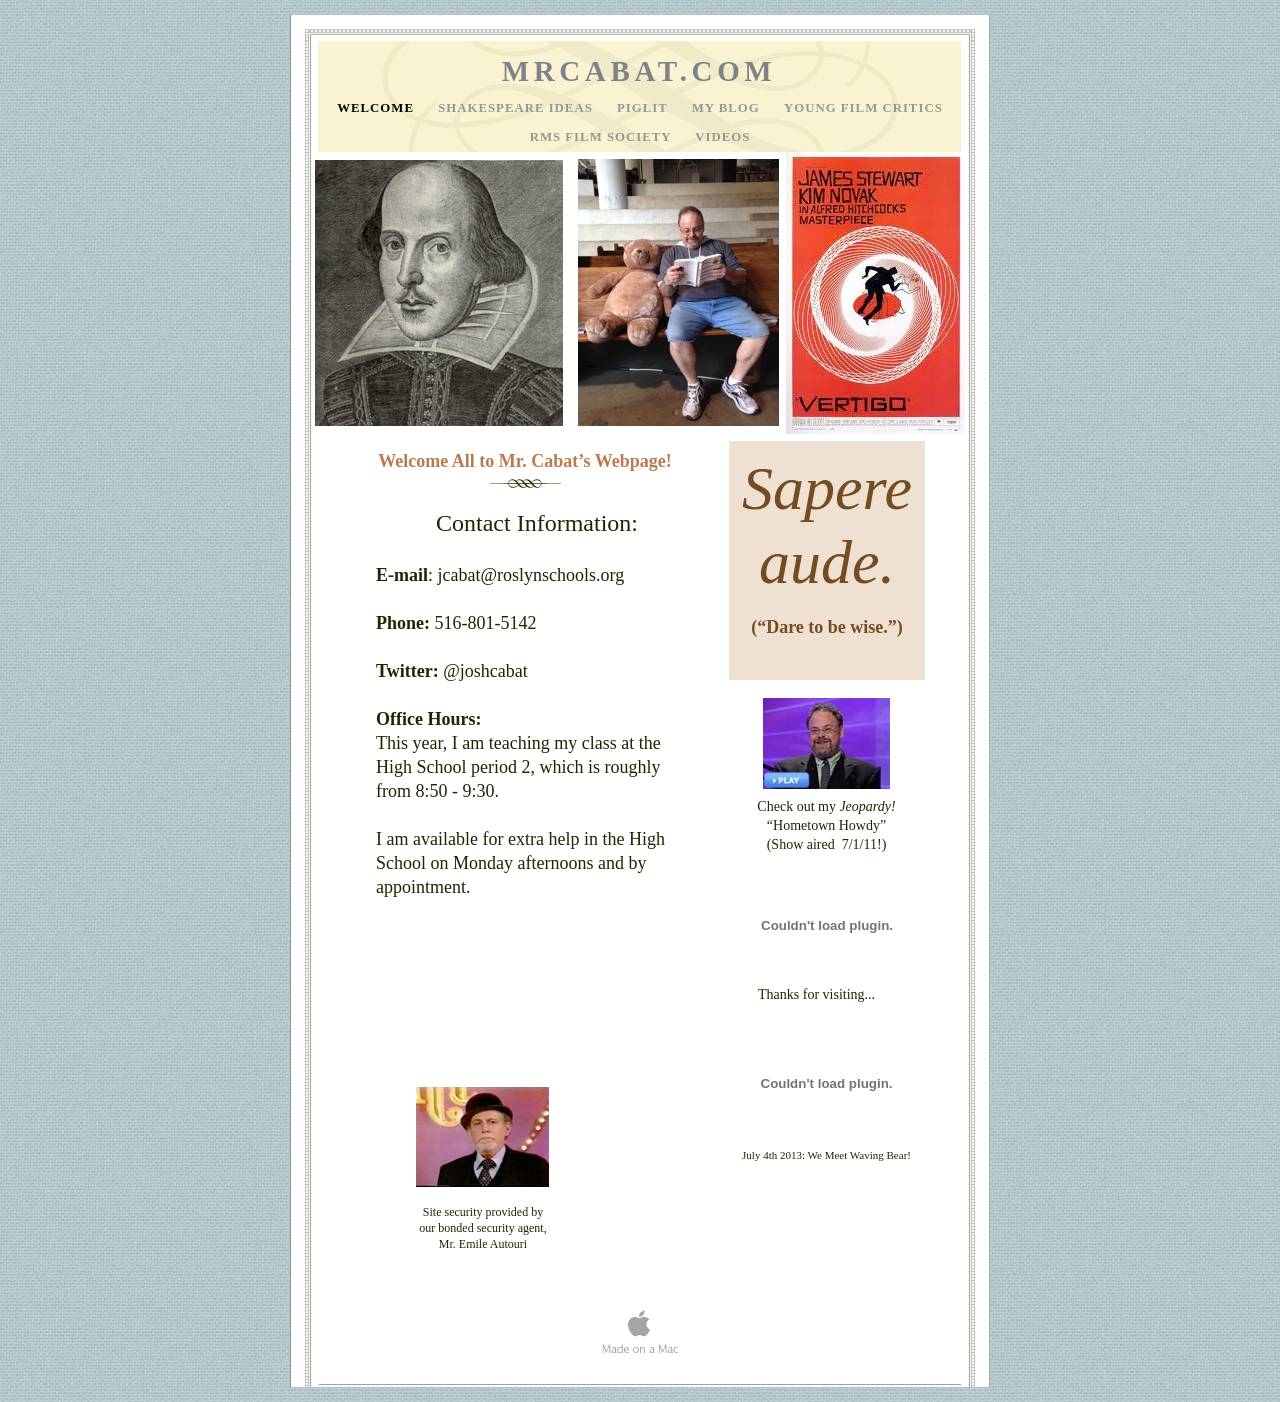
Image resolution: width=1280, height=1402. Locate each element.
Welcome (377, 108)
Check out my (826, 806)
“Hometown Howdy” (826, 825)
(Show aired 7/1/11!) (827, 844)
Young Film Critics (863, 108)
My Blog (728, 108)
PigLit (644, 108)
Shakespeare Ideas (517, 108)
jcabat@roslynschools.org (531, 575)
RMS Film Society (603, 137)
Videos (722, 137)
